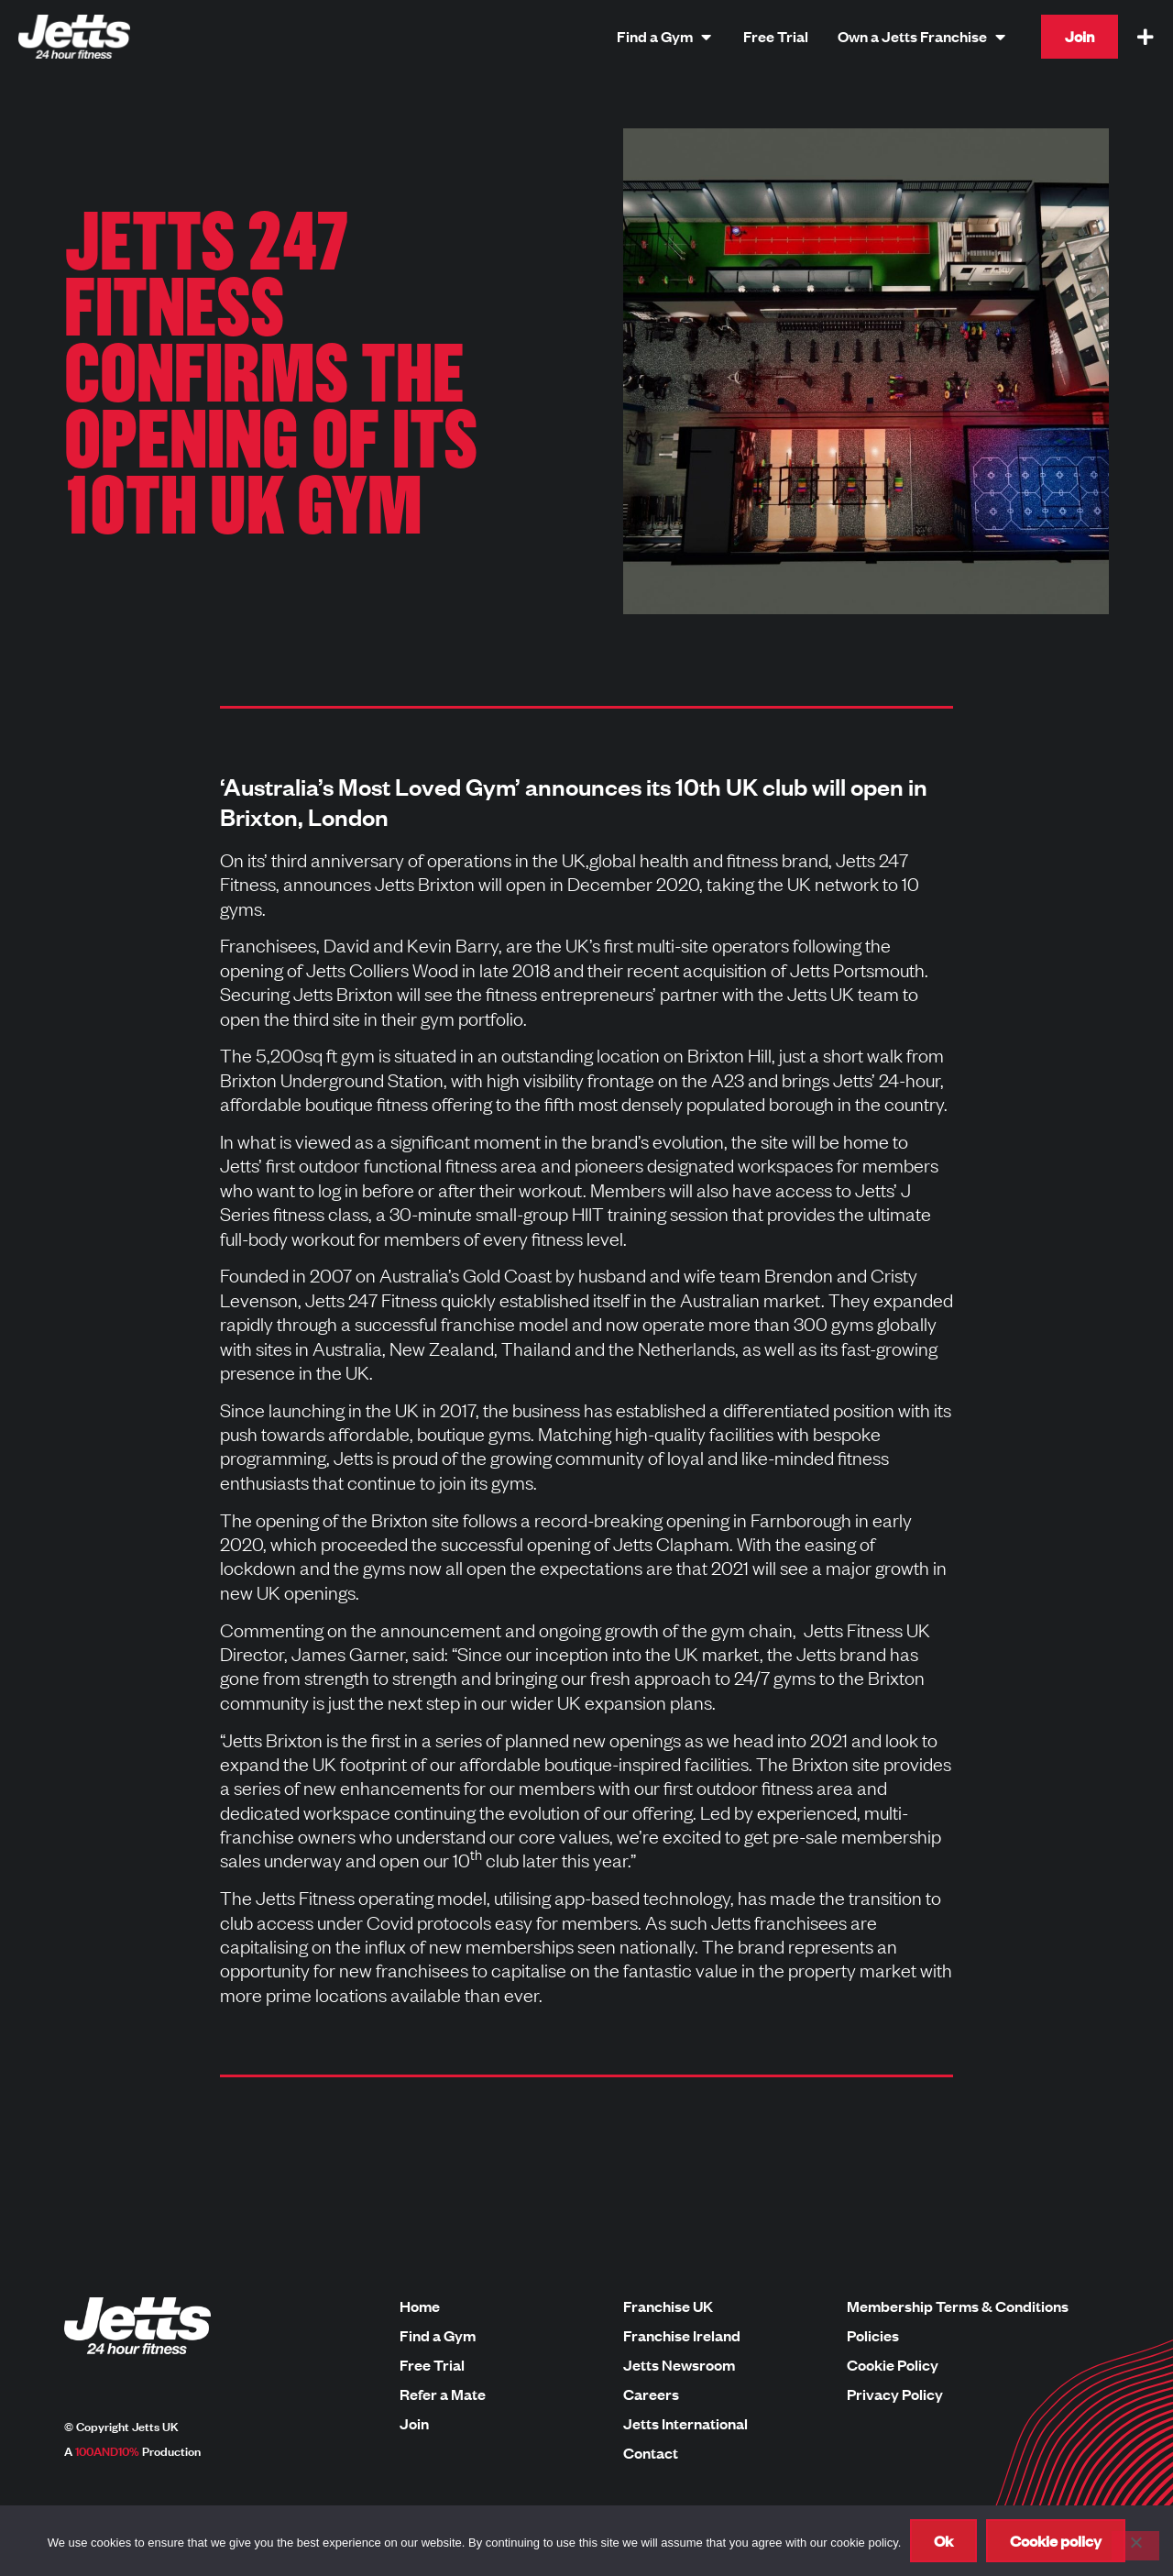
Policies (873, 2336)
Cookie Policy (892, 2365)
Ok (943, 2540)
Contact (650, 2453)
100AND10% (107, 2450)
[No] (1135, 2545)
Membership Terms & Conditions (958, 2306)
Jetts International (685, 2424)
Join (414, 2424)
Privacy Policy (895, 2394)
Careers (651, 2394)
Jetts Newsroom (679, 2365)
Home (420, 2306)
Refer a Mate (443, 2394)
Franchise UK (668, 2306)
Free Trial (432, 2365)
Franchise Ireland (681, 2336)
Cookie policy (1056, 2540)
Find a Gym (438, 2336)
